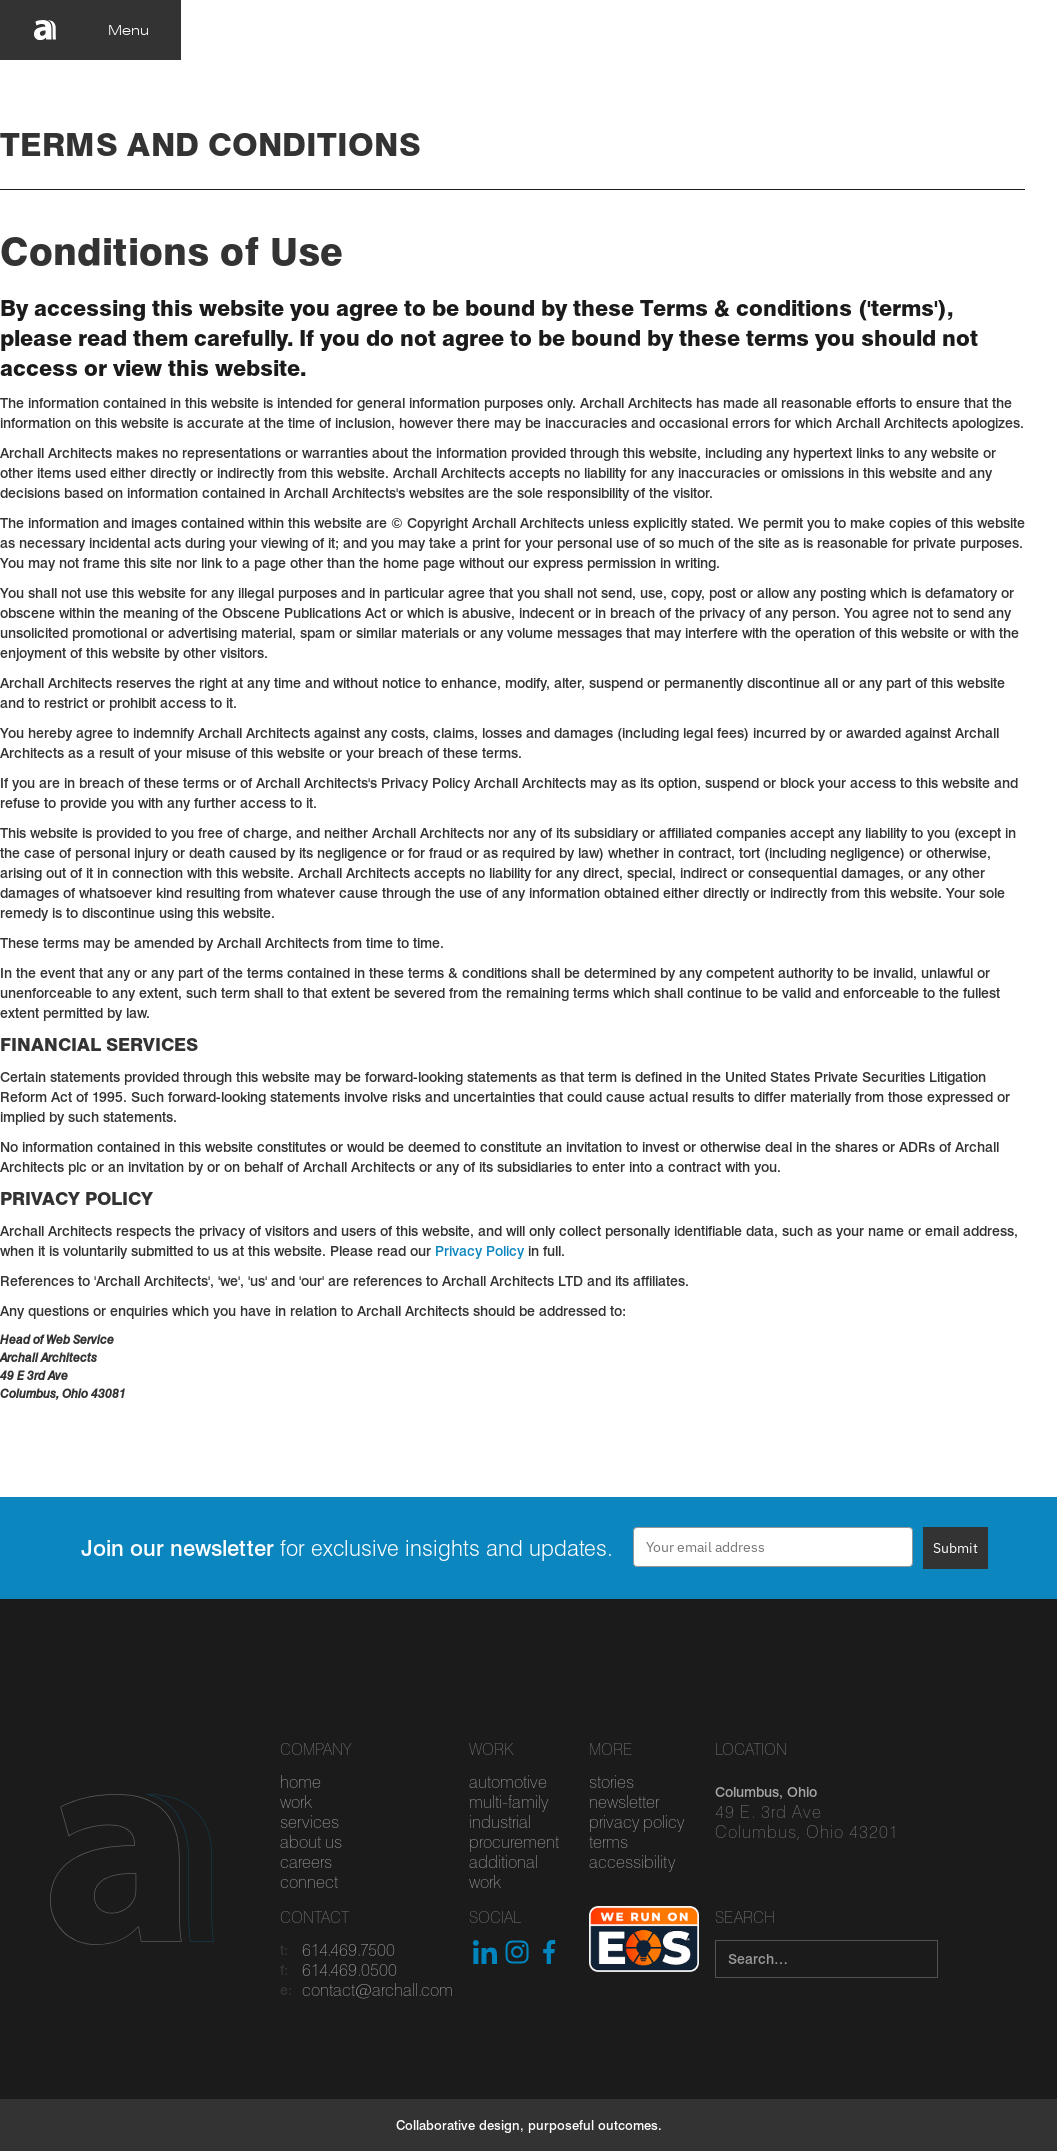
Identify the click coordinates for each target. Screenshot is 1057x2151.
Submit (955, 1548)
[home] (45, 30)
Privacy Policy (479, 1251)
